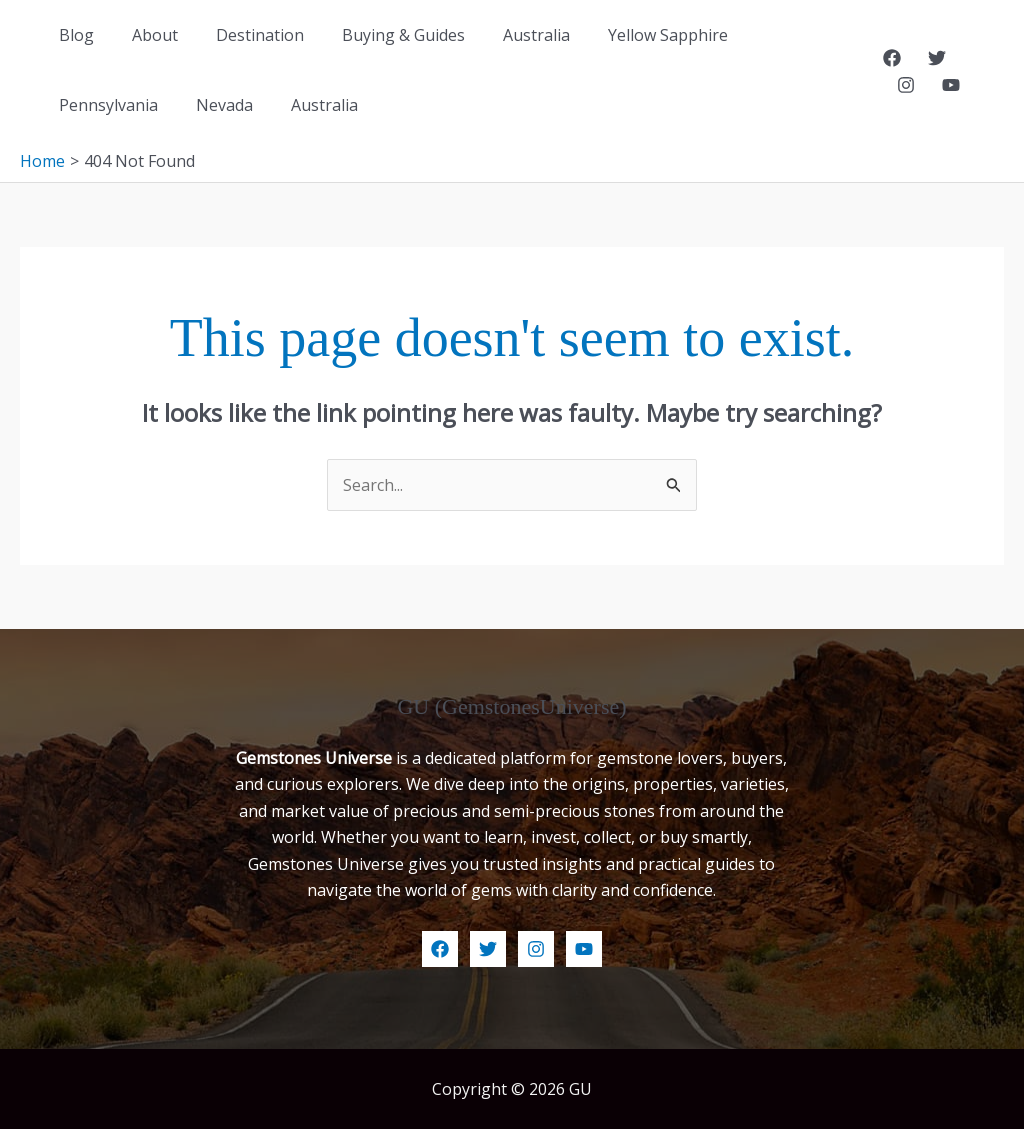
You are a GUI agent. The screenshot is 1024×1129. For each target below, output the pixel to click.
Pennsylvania (776, 35)
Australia (509, 35)
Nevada (84, 105)
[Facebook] (887, 58)
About (146, 35)
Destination (245, 35)
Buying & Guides (382, 35)
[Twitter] (932, 58)
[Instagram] (977, 58)
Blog (73, 35)
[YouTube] (900, 85)
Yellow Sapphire (635, 35)
